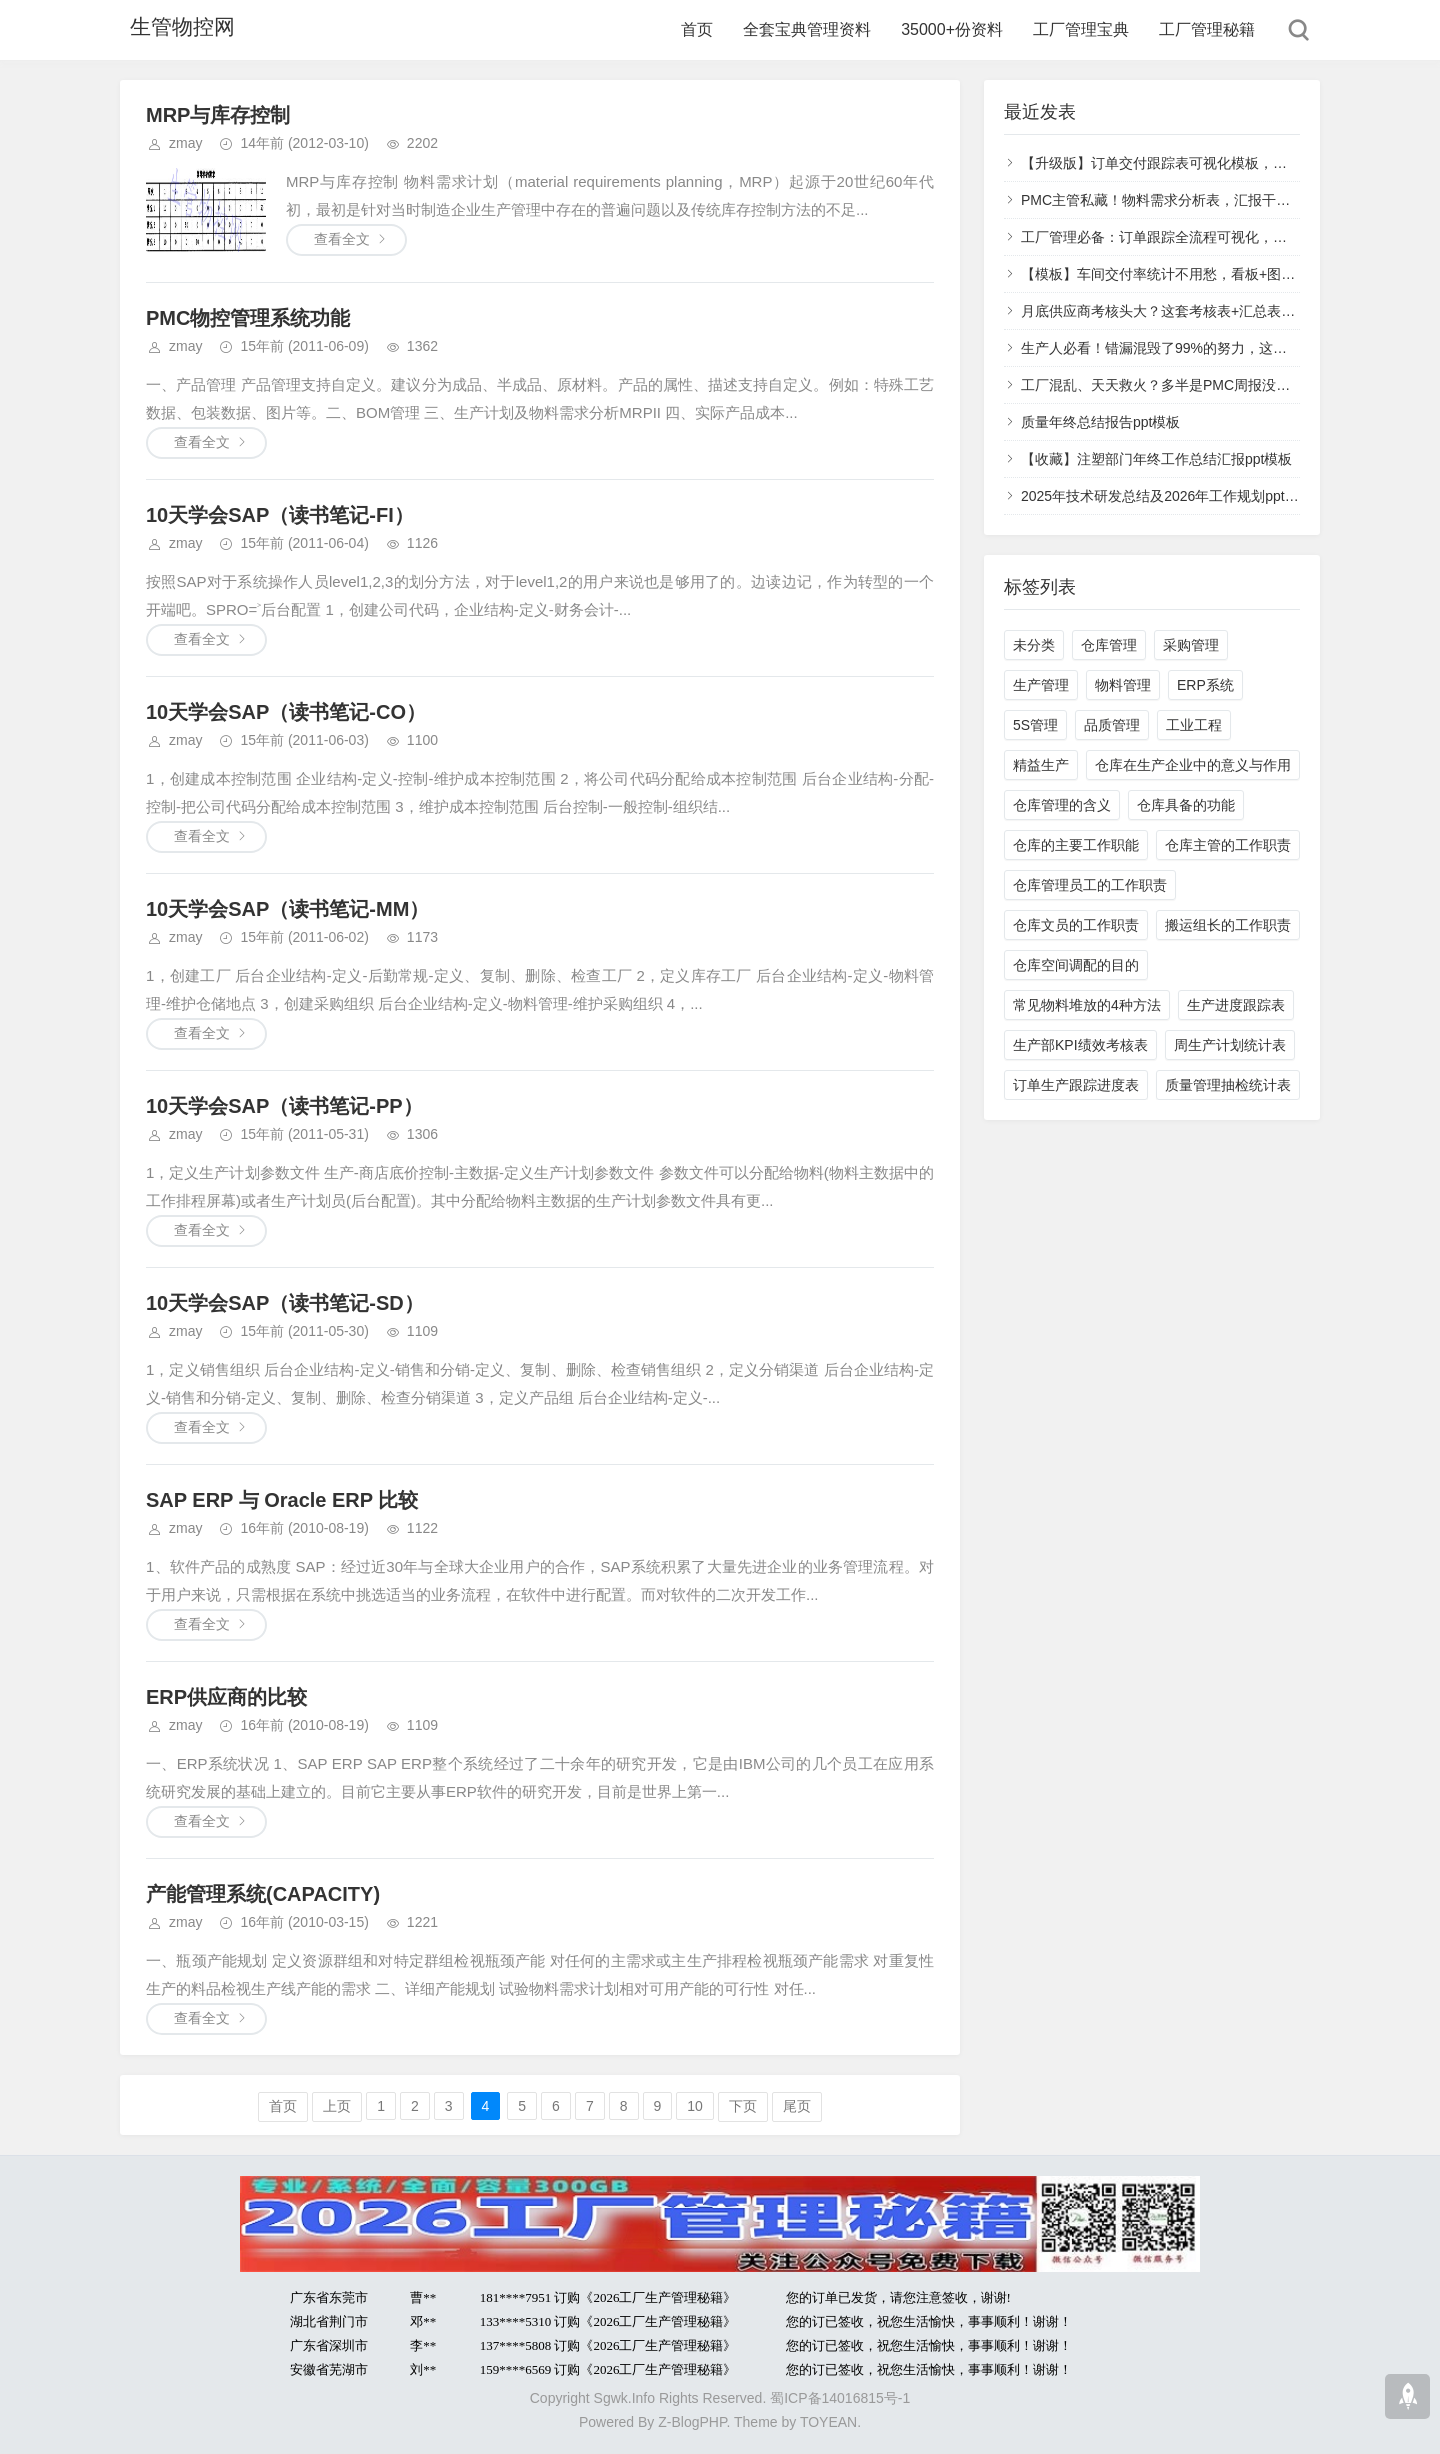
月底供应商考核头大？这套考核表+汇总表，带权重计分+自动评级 (1225, 311)
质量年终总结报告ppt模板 (1100, 422)
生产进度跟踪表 (1236, 1005)
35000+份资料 (952, 29)
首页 (697, 29)
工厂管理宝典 (1081, 29)
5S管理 (1035, 725)
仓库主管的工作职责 (1228, 845)
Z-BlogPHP (692, 2422)
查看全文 (342, 239)
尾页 (797, 2106)
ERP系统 (1205, 685)
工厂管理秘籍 (1207, 29)
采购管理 (1191, 645)
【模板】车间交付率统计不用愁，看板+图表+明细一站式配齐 (1211, 274)
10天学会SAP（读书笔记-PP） (284, 1106)
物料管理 (1123, 685)
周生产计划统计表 (1230, 1045)
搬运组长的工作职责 (1228, 925)
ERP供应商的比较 (226, 1697)
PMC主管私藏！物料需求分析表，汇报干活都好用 (1176, 200)
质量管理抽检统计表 (1228, 1085)
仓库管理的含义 (1062, 805)
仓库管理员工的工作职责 (1090, 885)
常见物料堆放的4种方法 (1087, 1005)
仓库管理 (1109, 645)
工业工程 (1194, 725)
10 (695, 2106)
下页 (743, 2106)
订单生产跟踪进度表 (1076, 1085)
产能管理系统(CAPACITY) (263, 1894)
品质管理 (1112, 725)
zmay (185, 143)
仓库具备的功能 (1186, 805)
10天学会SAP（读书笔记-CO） (286, 712)
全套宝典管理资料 (807, 29)
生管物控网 (175, 29)
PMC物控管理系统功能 (248, 318)
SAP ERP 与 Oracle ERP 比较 (282, 1500)
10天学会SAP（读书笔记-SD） (285, 1303)
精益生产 (1041, 765)
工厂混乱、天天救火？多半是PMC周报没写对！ (1169, 385)
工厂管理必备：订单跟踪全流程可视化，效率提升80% (1189, 237)
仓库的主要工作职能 (1076, 845)
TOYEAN (828, 2422)
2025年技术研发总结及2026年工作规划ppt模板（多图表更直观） (1223, 496)
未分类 (1034, 645)
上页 (337, 2106)
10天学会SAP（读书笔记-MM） (287, 909)
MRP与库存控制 (218, 115)
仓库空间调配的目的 (1076, 965)
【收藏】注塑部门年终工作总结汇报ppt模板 (1156, 459)
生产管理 (1041, 685)
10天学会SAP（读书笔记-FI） (280, 515)
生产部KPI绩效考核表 (1080, 1045)
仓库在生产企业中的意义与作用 (1193, 765)
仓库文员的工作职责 (1076, 925)
